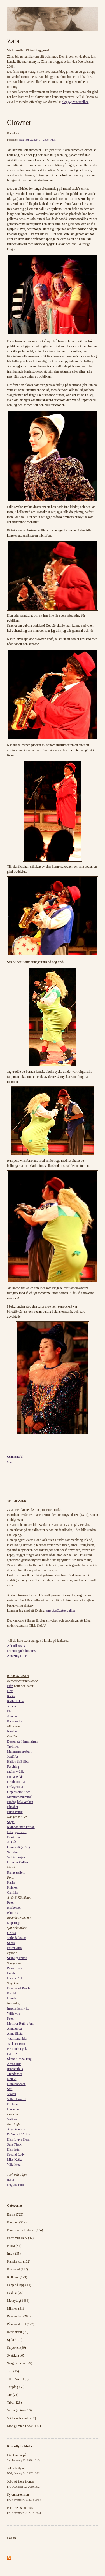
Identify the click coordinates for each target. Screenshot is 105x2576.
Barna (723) (15, 2214)
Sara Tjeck (14, 2144)
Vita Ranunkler (17, 2039)
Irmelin (12, 1731)
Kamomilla (14, 1721)
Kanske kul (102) (18, 2261)
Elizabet (12, 1807)
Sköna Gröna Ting (19, 2059)
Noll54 (11, 2079)
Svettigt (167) (16, 2355)
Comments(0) (15, 1456)
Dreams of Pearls (18, 1988)
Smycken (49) (16, 2348)
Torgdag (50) (16, 2387)
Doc (10, 1691)
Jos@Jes (12, 1756)
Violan (11, 2094)
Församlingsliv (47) (20, 2238)
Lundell (12, 1973)
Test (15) (13, 2371)
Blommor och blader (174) (25, 2230)
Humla (11, 1998)
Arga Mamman (17, 2129)
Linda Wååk (15, 1777)
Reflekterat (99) (17, 2332)
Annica (12, 1716)
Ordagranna (15, 1787)
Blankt (11, 1993)
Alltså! (11, 1842)
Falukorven (14, 1837)
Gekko (11, 1933)
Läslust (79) (15, 2293)
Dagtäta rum (15, 2185)
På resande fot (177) (20, 2324)
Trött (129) (14, 2402)
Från (10, 1686)
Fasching (13, 1767)
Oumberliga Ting (18, 1847)
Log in (11, 2538)
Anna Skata (15, 2034)
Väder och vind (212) (21, 2418)
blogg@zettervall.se (75, 102)
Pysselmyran (15, 1968)
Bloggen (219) (17, 2222)
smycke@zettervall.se (60, 1610)
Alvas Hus (14, 2064)
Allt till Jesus (16, 1646)
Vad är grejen (16, 1857)
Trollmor (13, 1746)
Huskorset (14, 1908)
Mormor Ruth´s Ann (20, 2023)
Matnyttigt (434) (18, 2301)
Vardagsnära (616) (19, 2410)
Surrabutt (13, 1852)
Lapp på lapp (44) (19, 2285)
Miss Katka (14, 2160)
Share (10, 1461)
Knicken (12, 1887)
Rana (10, 2180)
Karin (11, 1696)
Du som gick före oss (21, 1651)
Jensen (11, 1706)
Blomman (13, 1913)
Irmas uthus (15, 2069)
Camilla (12, 1892)
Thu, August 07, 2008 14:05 (40, 139)
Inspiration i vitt (18, 2008)
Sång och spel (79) (19, 2363)
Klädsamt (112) (17, 2269)
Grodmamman (16, 1782)
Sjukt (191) (14, 2340)
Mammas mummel (19, 1797)
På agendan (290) (19, 2316)
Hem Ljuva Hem (18, 2139)
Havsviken (14, 2109)
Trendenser (14, 2074)
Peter (10, 1903)
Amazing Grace (17, 1656)
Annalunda (14, 2029)
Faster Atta (14, 1948)
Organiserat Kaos (18, 1792)
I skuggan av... (17, 1832)
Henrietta (13, 2149)
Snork (11, 1943)
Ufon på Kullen (17, 1862)
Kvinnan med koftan (21, 1827)
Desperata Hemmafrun (22, 1741)
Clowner (19, 122)
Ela (9, 1711)
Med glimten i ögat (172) (24, 2426)
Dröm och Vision (18, 2134)
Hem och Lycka (17, 2049)
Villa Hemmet (16, 2099)
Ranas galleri (16, 1872)
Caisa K (12, 2054)
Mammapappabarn (19, 1751)
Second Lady (16, 2154)
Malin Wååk (15, 1772)
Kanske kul (14, 133)
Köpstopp (13, 1923)
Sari (9, 2089)
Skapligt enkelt (17, 1958)
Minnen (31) (15, 2308)
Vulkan (12, 2119)
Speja (11, 1822)
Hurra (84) (14, 2246)
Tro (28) (12, 2395)
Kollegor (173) (17, 2277)
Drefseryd (13, 2104)
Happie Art (14, 1978)
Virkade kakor (16, 1938)
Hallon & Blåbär (18, 1762)
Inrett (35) (14, 2254)
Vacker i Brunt (17, 2044)
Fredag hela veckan (20, 1802)
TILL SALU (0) (18, 2379)
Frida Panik (15, 1812)
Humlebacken (16, 2084)
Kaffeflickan (15, 1701)
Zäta (13, 41)
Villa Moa (13, 2165)
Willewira (13, 2013)
